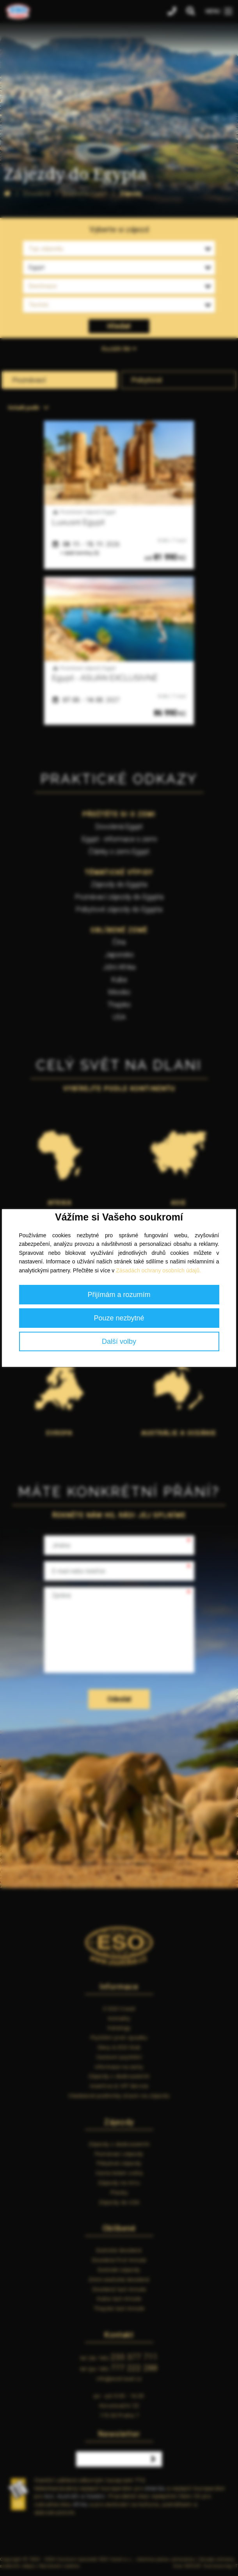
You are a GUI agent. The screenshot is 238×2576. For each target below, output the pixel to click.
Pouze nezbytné (119, 1318)
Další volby (119, 1341)
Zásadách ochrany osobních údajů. (158, 1270)
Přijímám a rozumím (118, 1295)
